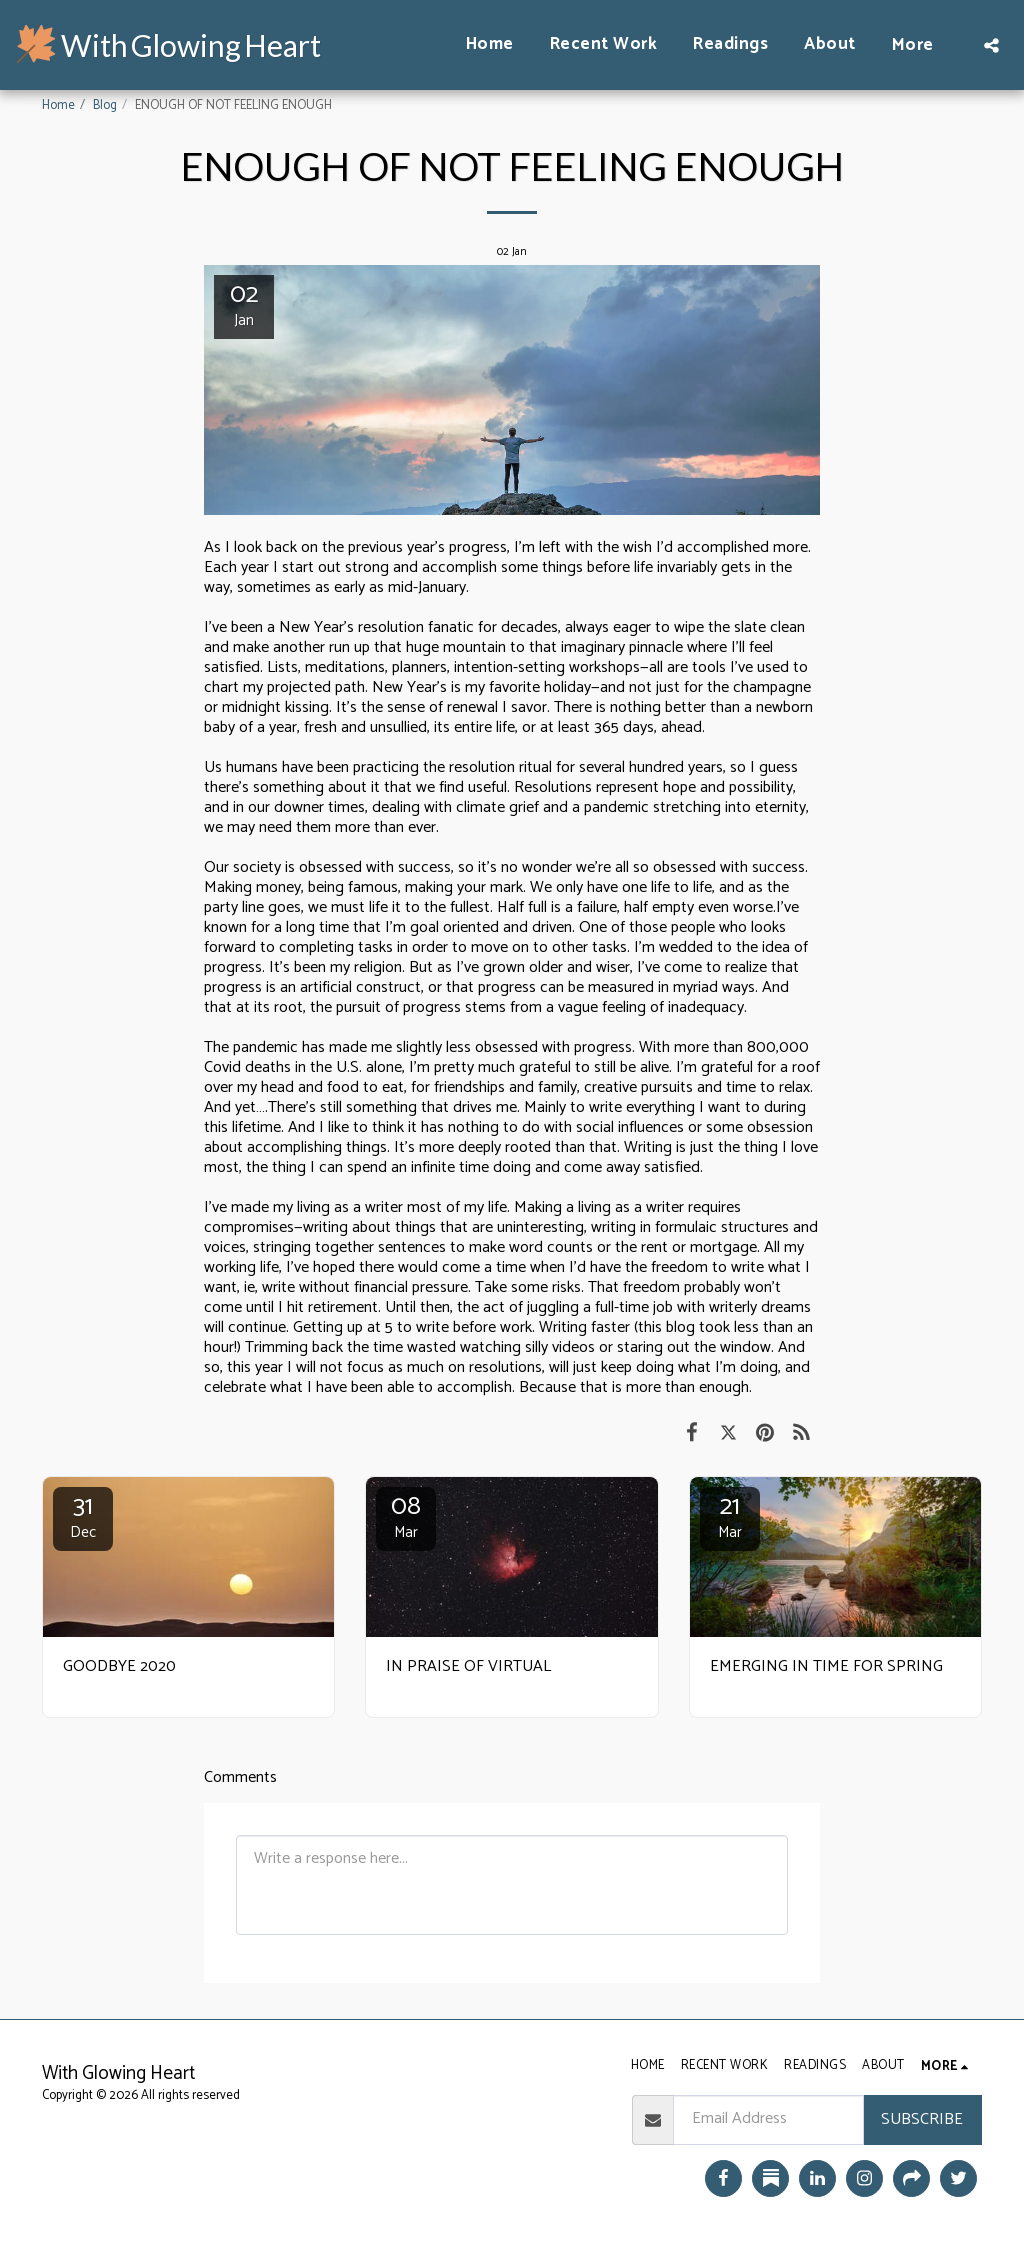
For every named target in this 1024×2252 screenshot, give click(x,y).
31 (83, 1516)
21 (730, 1516)
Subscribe (922, 2119)
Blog (105, 105)
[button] (991, 45)
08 (406, 1516)
